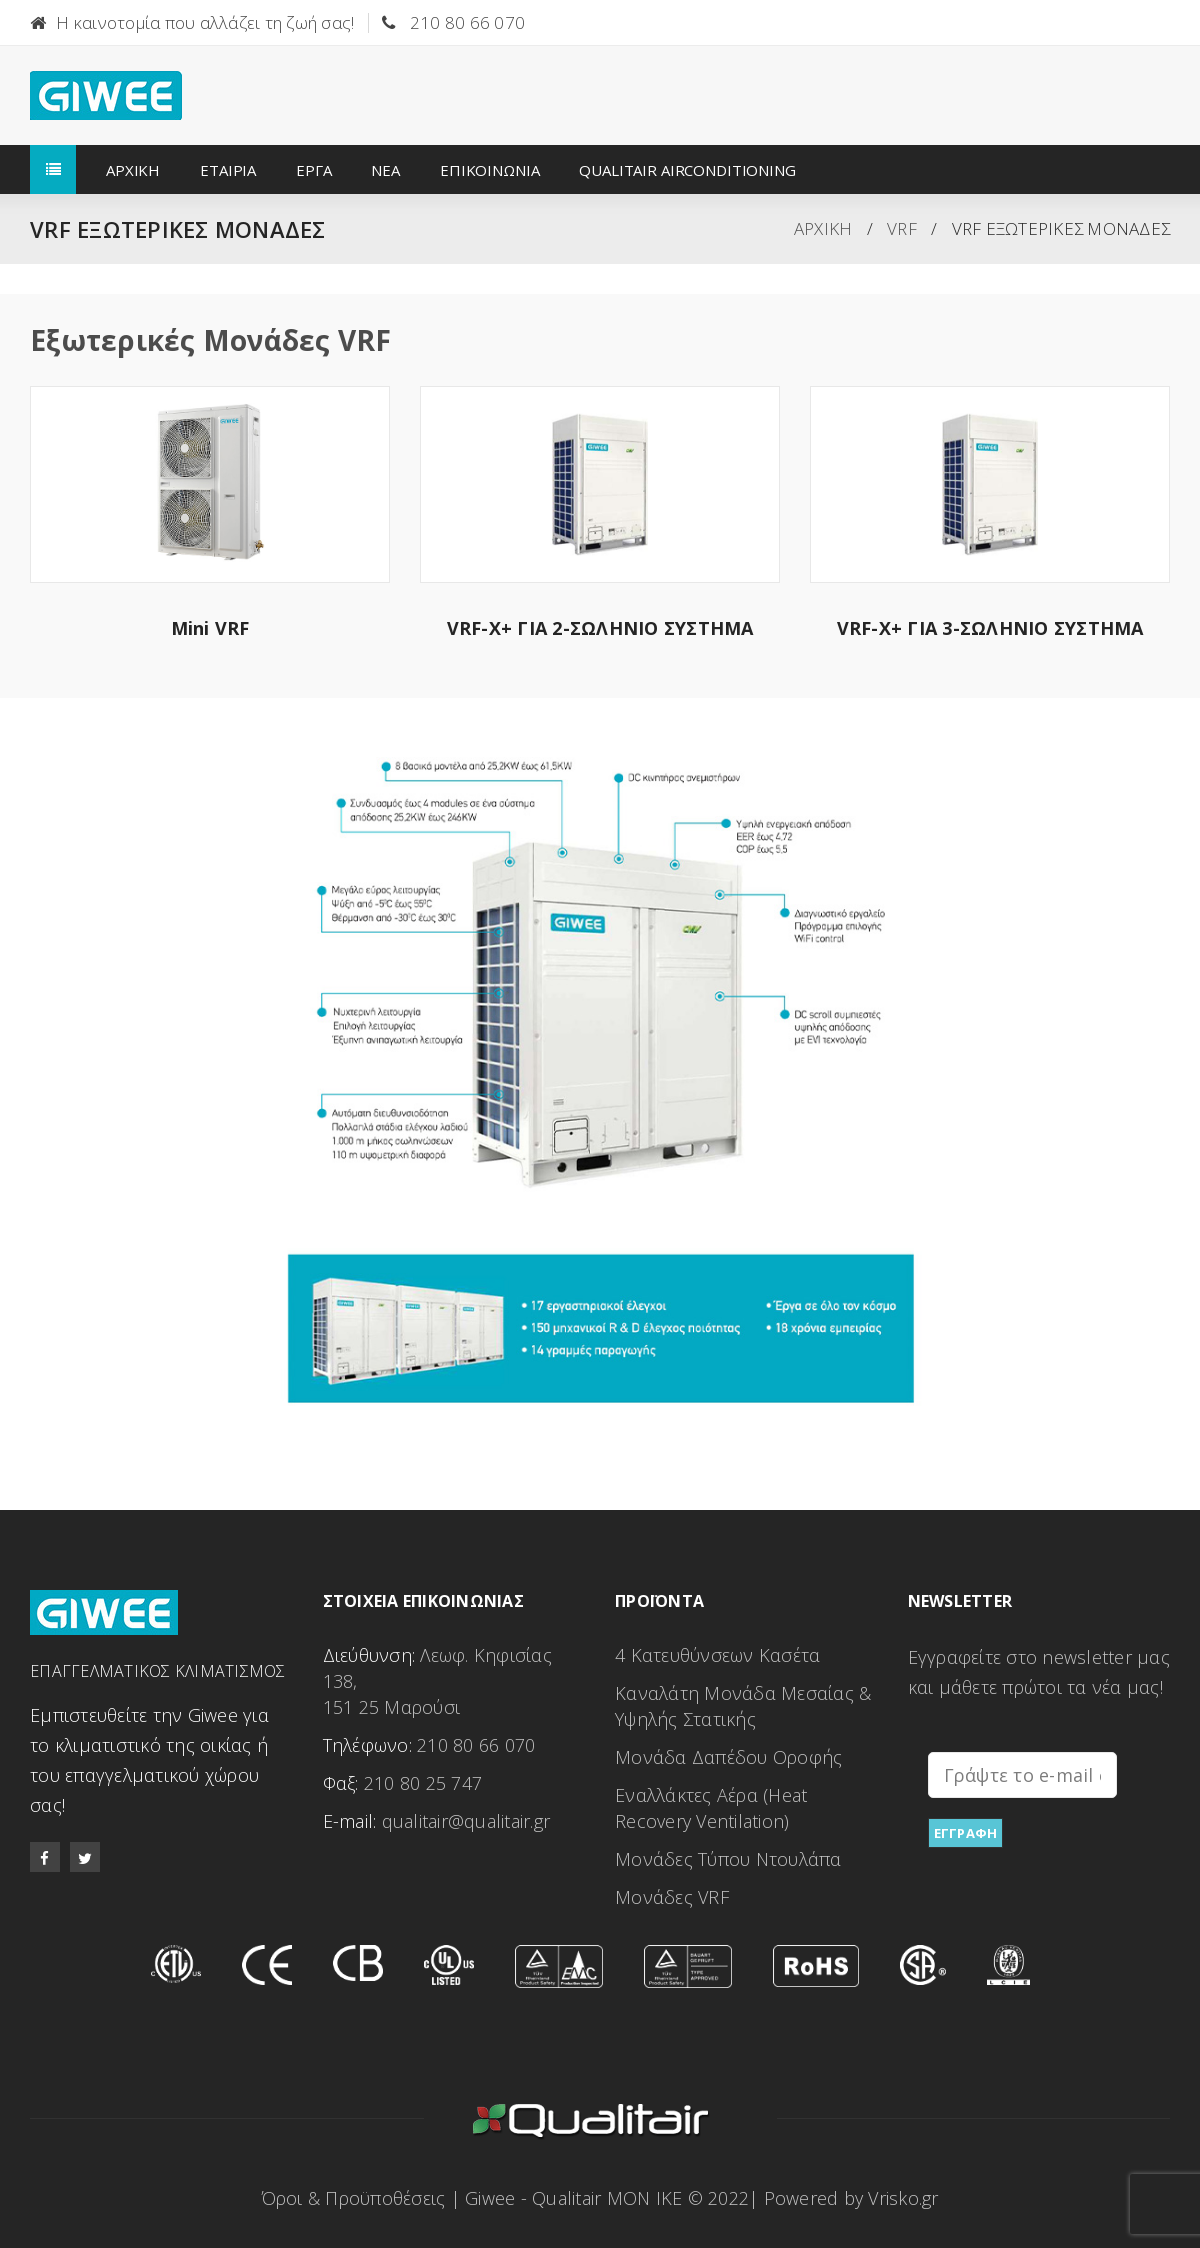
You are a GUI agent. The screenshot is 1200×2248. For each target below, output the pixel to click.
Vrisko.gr (903, 2198)
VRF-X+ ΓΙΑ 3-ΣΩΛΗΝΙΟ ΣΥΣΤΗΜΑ (990, 628)
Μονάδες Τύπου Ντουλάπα (728, 1859)
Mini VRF (210, 628)
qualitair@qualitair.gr (466, 1821)
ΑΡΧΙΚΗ (823, 228)
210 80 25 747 (423, 1783)
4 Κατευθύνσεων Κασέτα (717, 1655)
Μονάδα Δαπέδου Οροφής (728, 1757)
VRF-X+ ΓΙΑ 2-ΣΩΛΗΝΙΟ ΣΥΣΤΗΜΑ (600, 628)
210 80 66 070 (467, 22)
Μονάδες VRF (672, 1897)
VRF (902, 228)
